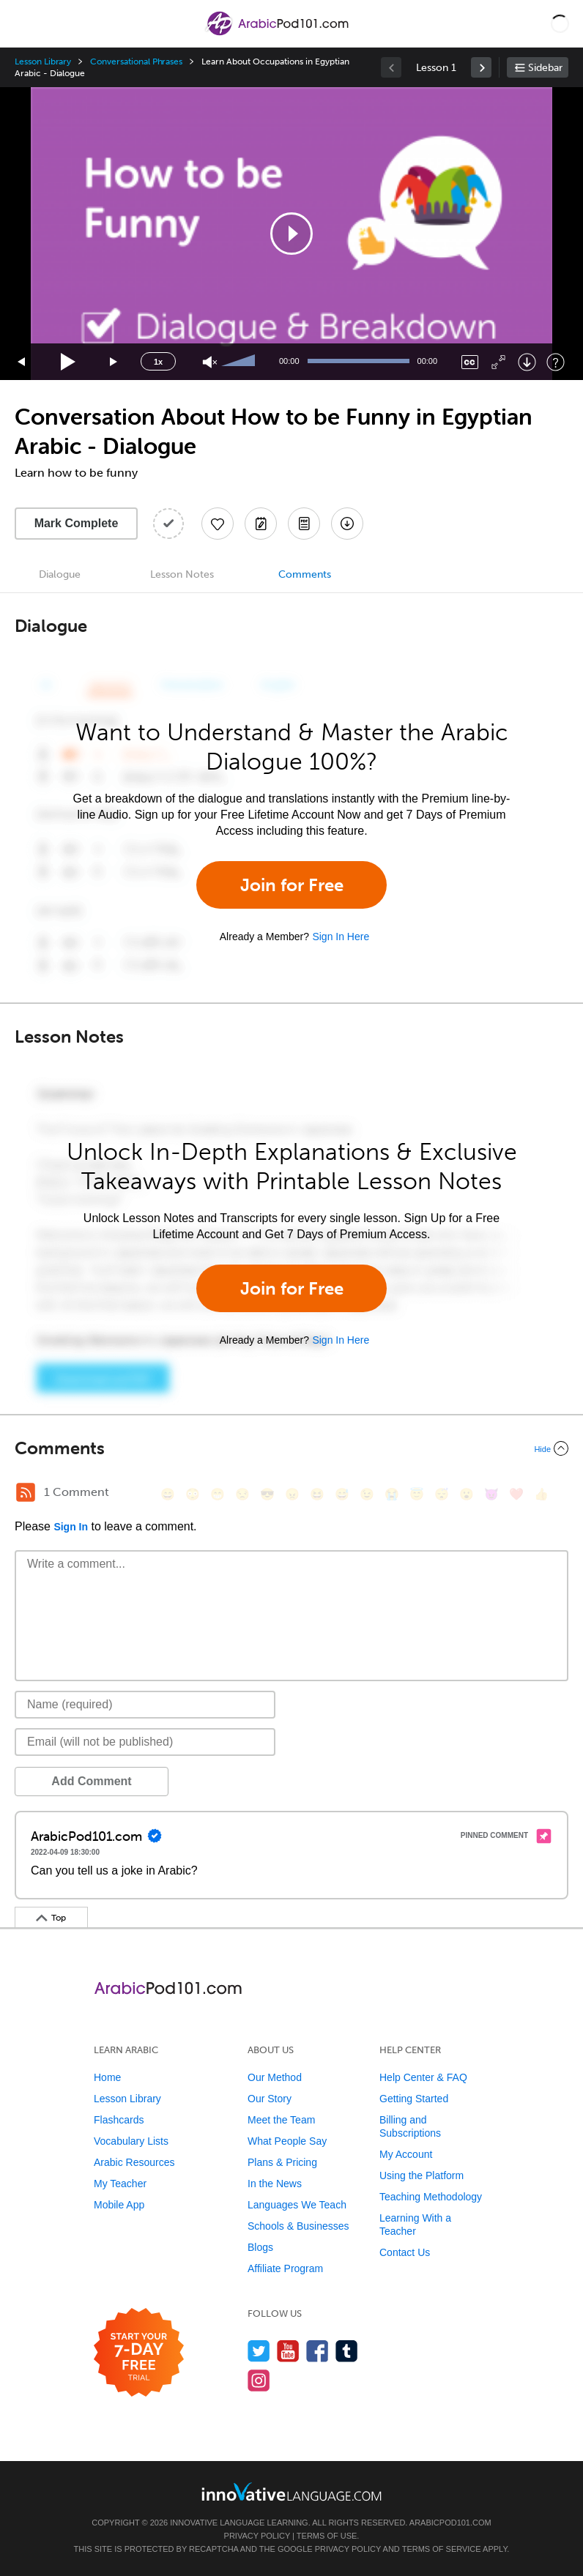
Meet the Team (281, 2120)
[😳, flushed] (192, 1494)
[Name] (145, 1705)
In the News (275, 2183)
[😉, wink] (366, 1494)
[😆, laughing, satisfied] (317, 1494)
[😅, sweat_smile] (342, 1494)
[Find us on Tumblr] (346, 2350)
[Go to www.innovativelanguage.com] (291, 2491)
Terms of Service (441, 2549)
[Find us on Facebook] (317, 2350)
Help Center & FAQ (423, 2077)
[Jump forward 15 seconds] (114, 362)
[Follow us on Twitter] (259, 2350)
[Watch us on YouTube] (288, 2350)
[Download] (527, 362)
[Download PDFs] (304, 523)
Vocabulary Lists (131, 2141)
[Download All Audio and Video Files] (347, 523)
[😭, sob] (391, 1494)
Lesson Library (43, 61)
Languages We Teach (297, 2205)
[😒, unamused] (242, 1494)
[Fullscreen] (498, 362)
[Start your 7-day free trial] (139, 2353)
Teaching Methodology (430, 2197)
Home (107, 2077)
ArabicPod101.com (450, 2522)
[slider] (240, 361)
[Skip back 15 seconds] (22, 362)
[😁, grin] (217, 1494)
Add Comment (91, 1781)
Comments (304, 574)
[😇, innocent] (416, 1494)
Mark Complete (76, 523)
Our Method (275, 2077)
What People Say (287, 2141)
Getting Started (413, 2098)
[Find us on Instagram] (259, 2380)
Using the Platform (421, 2175)
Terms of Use (327, 2535)
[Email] (145, 1742)
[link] (481, 67)
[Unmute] (210, 362)
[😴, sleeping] (441, 1494)
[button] (559, 23)
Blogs (260, 2247)
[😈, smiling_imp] (491, 1494)
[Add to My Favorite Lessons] (217, 523)
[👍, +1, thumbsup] (541, 1494)
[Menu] (23, 23)
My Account (405, 2154)
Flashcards (119, 2120)
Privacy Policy (257, 2535)
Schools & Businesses (298, 2226)
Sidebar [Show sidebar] (545, 68)
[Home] (278, 34)
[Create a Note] (261, 523)
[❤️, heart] (516, 1494)
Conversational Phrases (136, 61)
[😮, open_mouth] (466, 1494)
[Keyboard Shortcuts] (555, 362)
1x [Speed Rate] (158, 361)
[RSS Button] (26, 1492)
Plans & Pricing (282, 2162)
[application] (291, 233)
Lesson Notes (182, 574)
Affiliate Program (285, 2268)
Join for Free (292, 885)
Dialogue (60, 574)
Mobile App (119, 2205)
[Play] (68, 362)
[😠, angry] (292, 1494)
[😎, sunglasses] (267, 1494)
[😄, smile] (167, 1494)
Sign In (70, 1527)
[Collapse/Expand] (291, 1448)
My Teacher (120, 2183)
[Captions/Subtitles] (470, 362)
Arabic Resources (134, 2162)
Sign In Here (340, 936)
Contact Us (404, 2252)
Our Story (270, 2098)
